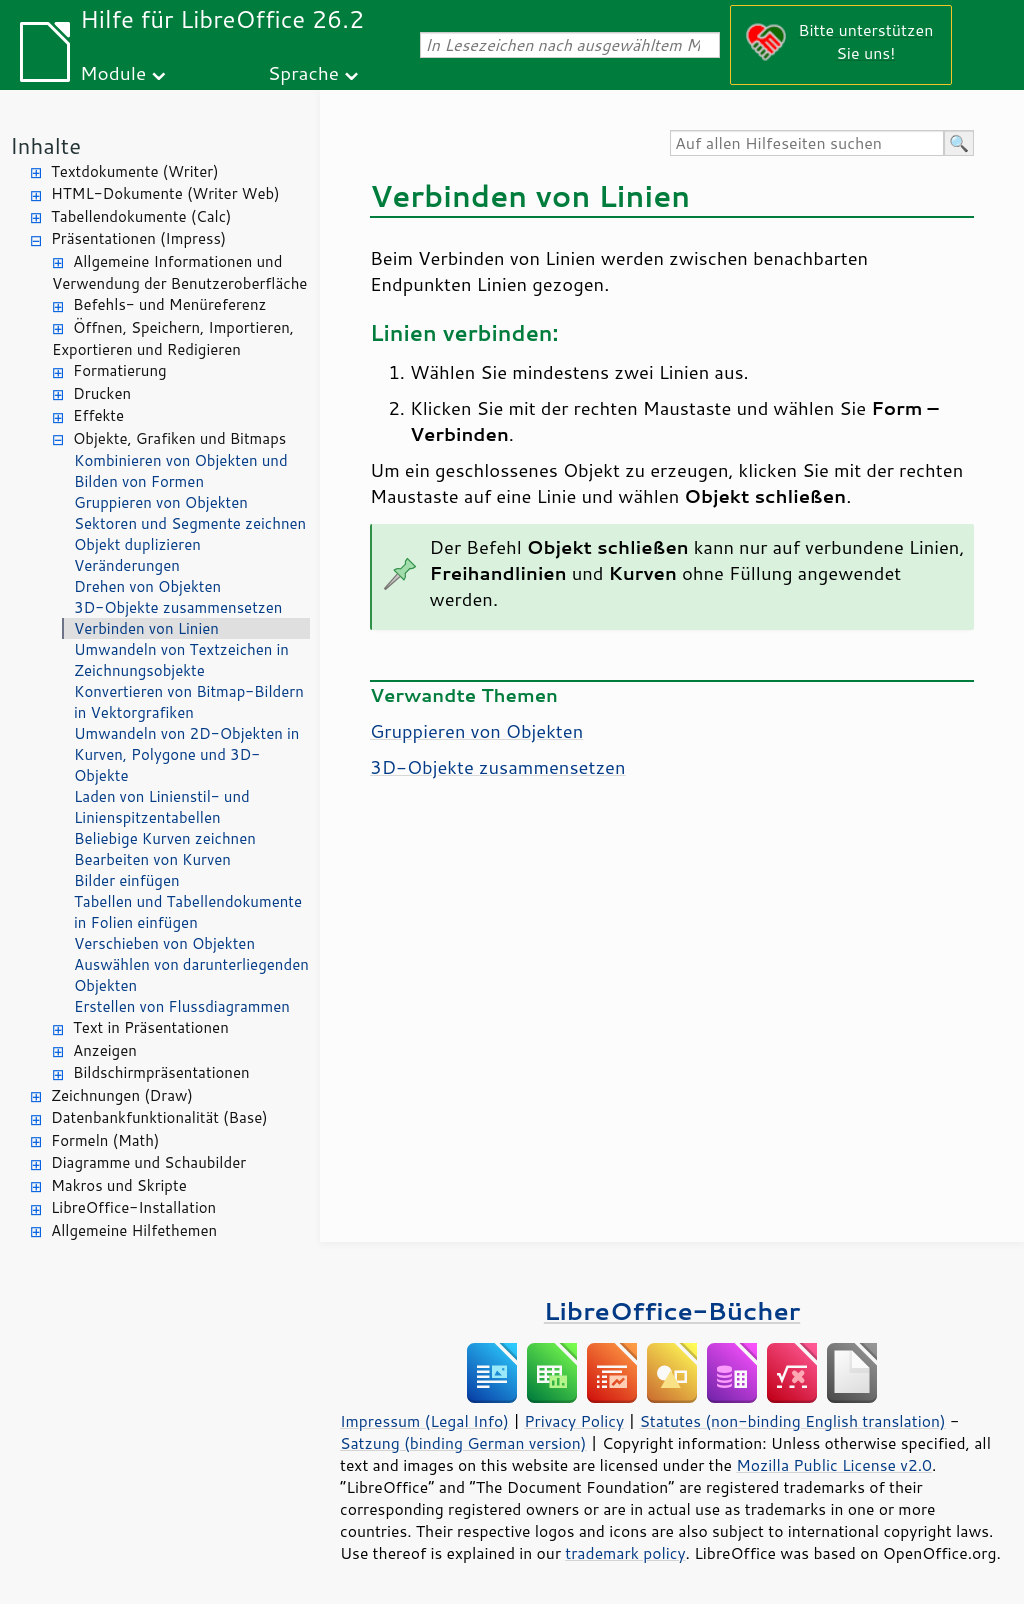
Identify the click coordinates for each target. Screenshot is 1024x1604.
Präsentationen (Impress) (138, 238)
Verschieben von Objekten (164, 943)
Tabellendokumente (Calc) (141, 216)
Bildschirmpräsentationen (161, 1072)
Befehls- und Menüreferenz (169, 304)
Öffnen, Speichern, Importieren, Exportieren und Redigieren (173, 339)
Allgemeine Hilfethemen (134, 1230)
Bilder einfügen (127, 880)
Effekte (98, 415)
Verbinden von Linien (146, 628)
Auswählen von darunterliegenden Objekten (191, 975)
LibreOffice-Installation (133, 1207)
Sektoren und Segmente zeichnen (190, 523)
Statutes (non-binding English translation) (792, 1421)
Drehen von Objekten (147, 586)
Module (113, 72)
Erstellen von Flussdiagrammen (182, 1006)
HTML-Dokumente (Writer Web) (165, 193)
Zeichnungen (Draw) (122, 1095)
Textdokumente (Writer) (135, 171)
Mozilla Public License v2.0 (834, 1465)
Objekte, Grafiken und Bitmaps (179, 438)
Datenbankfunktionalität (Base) (159, 1117)
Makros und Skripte (119, 1185)
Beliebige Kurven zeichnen (165, 838)
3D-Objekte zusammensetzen (178, 607)
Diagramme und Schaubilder (148, 1162)
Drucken (102, 393)
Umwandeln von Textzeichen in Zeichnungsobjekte (181, 660)
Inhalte (45, 145)
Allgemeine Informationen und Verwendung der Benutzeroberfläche (179, 273)
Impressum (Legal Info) (424, 1421)
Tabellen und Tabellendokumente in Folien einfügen (188, 912)
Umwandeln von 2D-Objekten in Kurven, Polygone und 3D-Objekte (186, 754)
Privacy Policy (574, 1421)
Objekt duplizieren (137, 544)
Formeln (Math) (105, 1140)
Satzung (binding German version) (463, 1443)
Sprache (303, 72)
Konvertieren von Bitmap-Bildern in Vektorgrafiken (189, 702)
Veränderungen (127, 565)
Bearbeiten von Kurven (152, 859)
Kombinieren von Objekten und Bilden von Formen (181, 471)
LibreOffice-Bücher (672, 1310)
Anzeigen (105, 1050)
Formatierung (120, 370)
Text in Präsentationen (151, 1027)
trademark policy (625, 1553)
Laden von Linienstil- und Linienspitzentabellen (162, 807)
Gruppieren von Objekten (161, 502)
